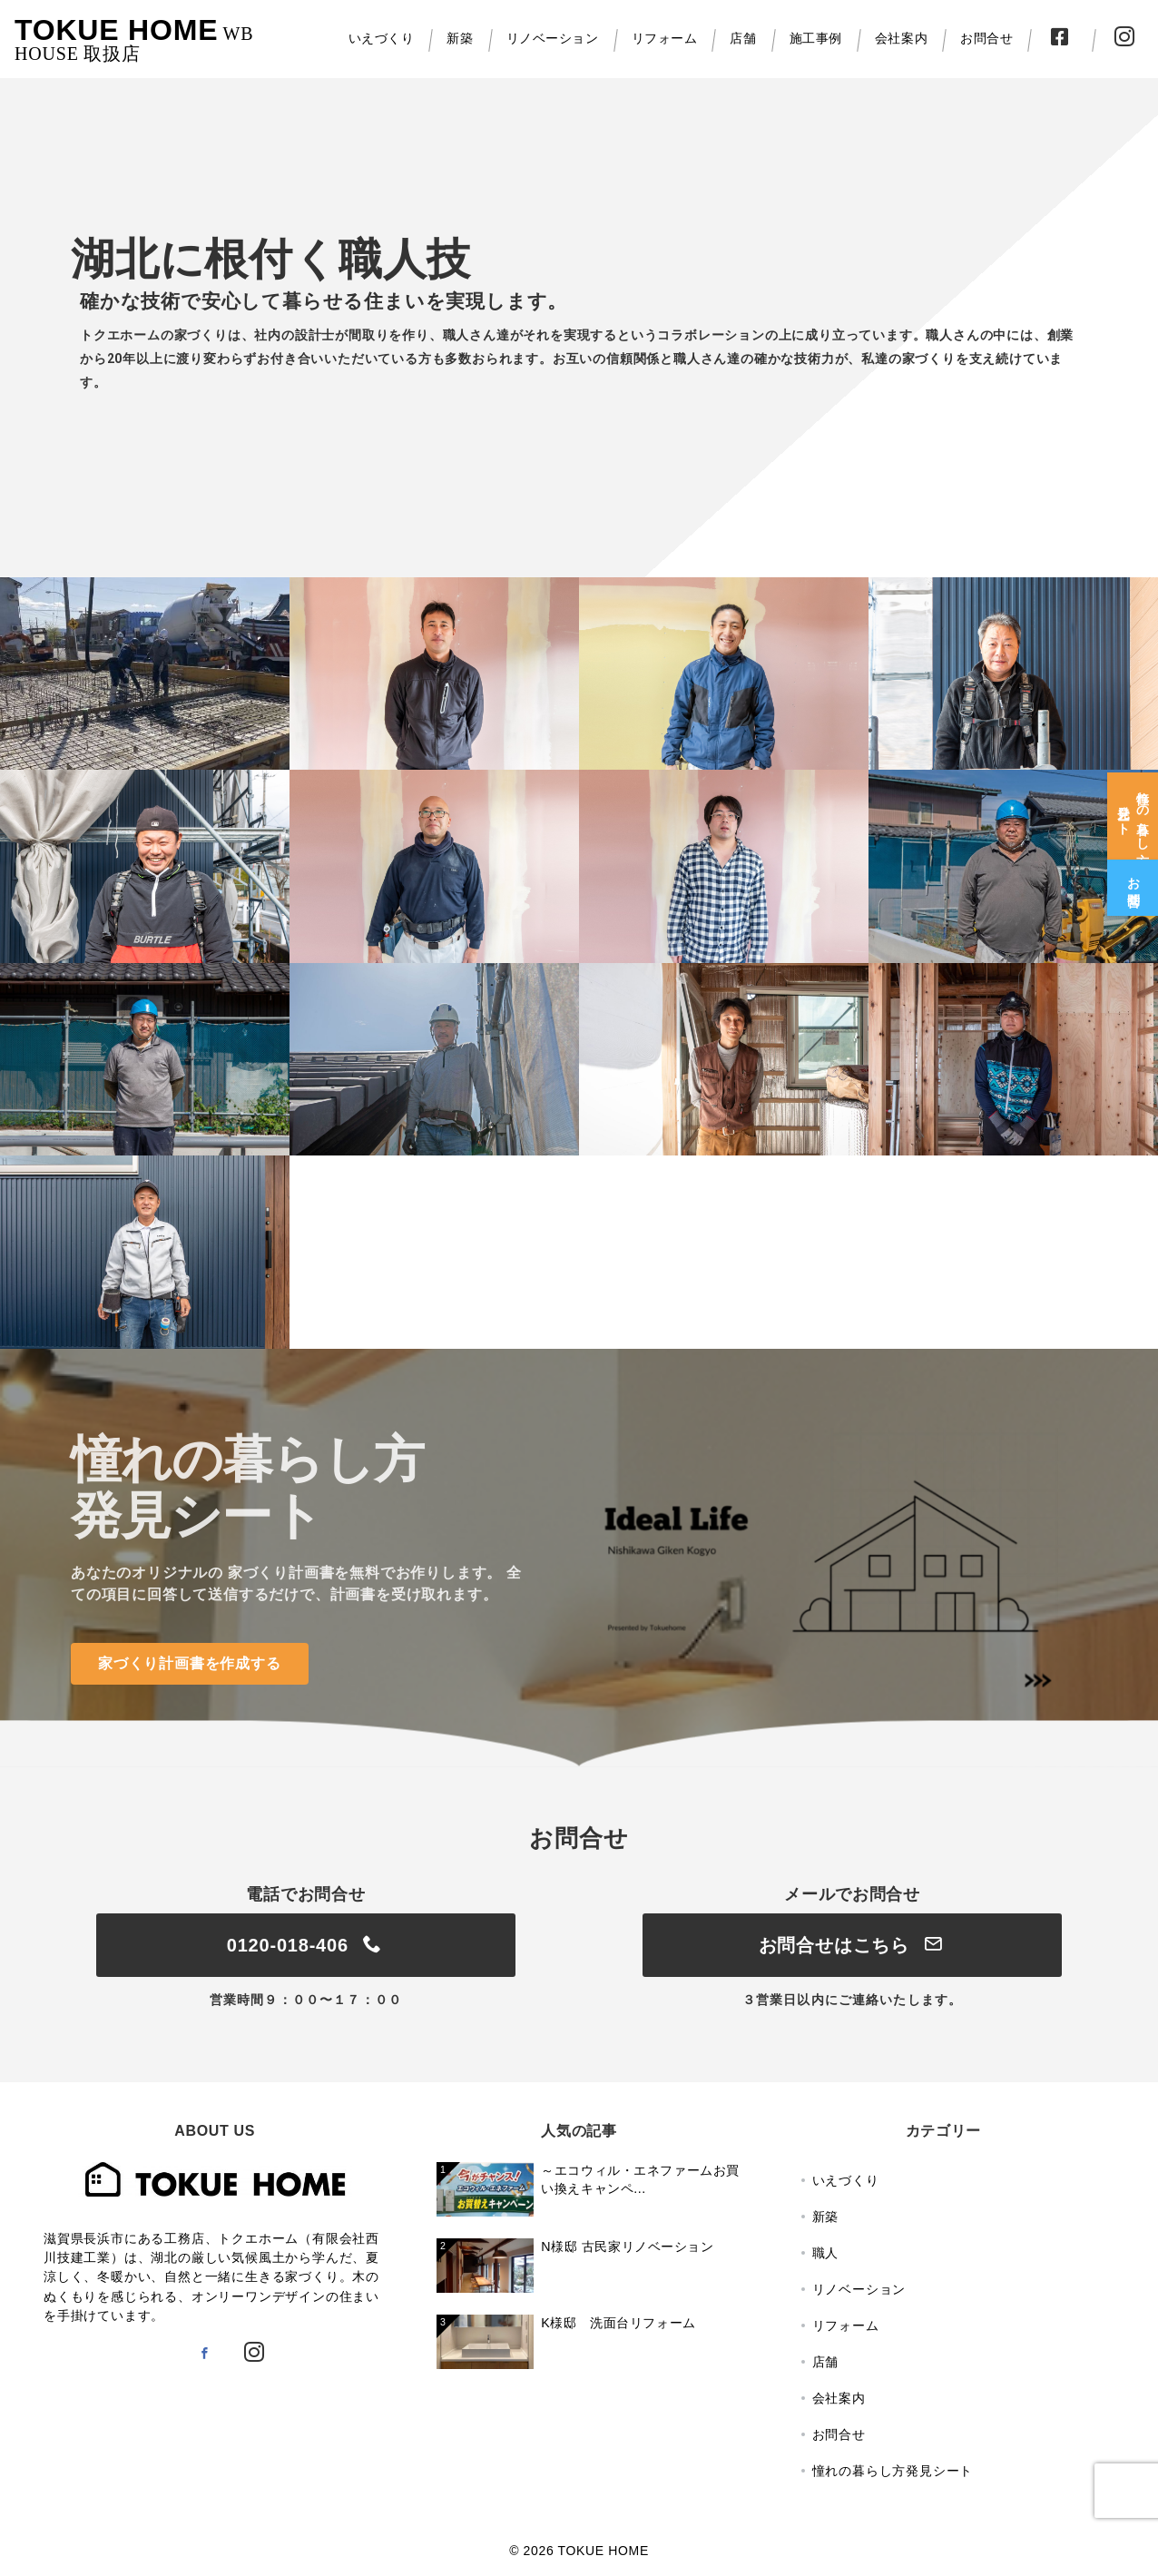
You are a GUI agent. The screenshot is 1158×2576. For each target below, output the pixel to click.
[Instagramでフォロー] (254, 2353)
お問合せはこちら (853, 1945)
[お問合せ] (1132, 877)
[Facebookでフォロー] (205, 2353)
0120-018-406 (306, 1945)
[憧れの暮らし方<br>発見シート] (1132, 805)
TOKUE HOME (116, 30)
